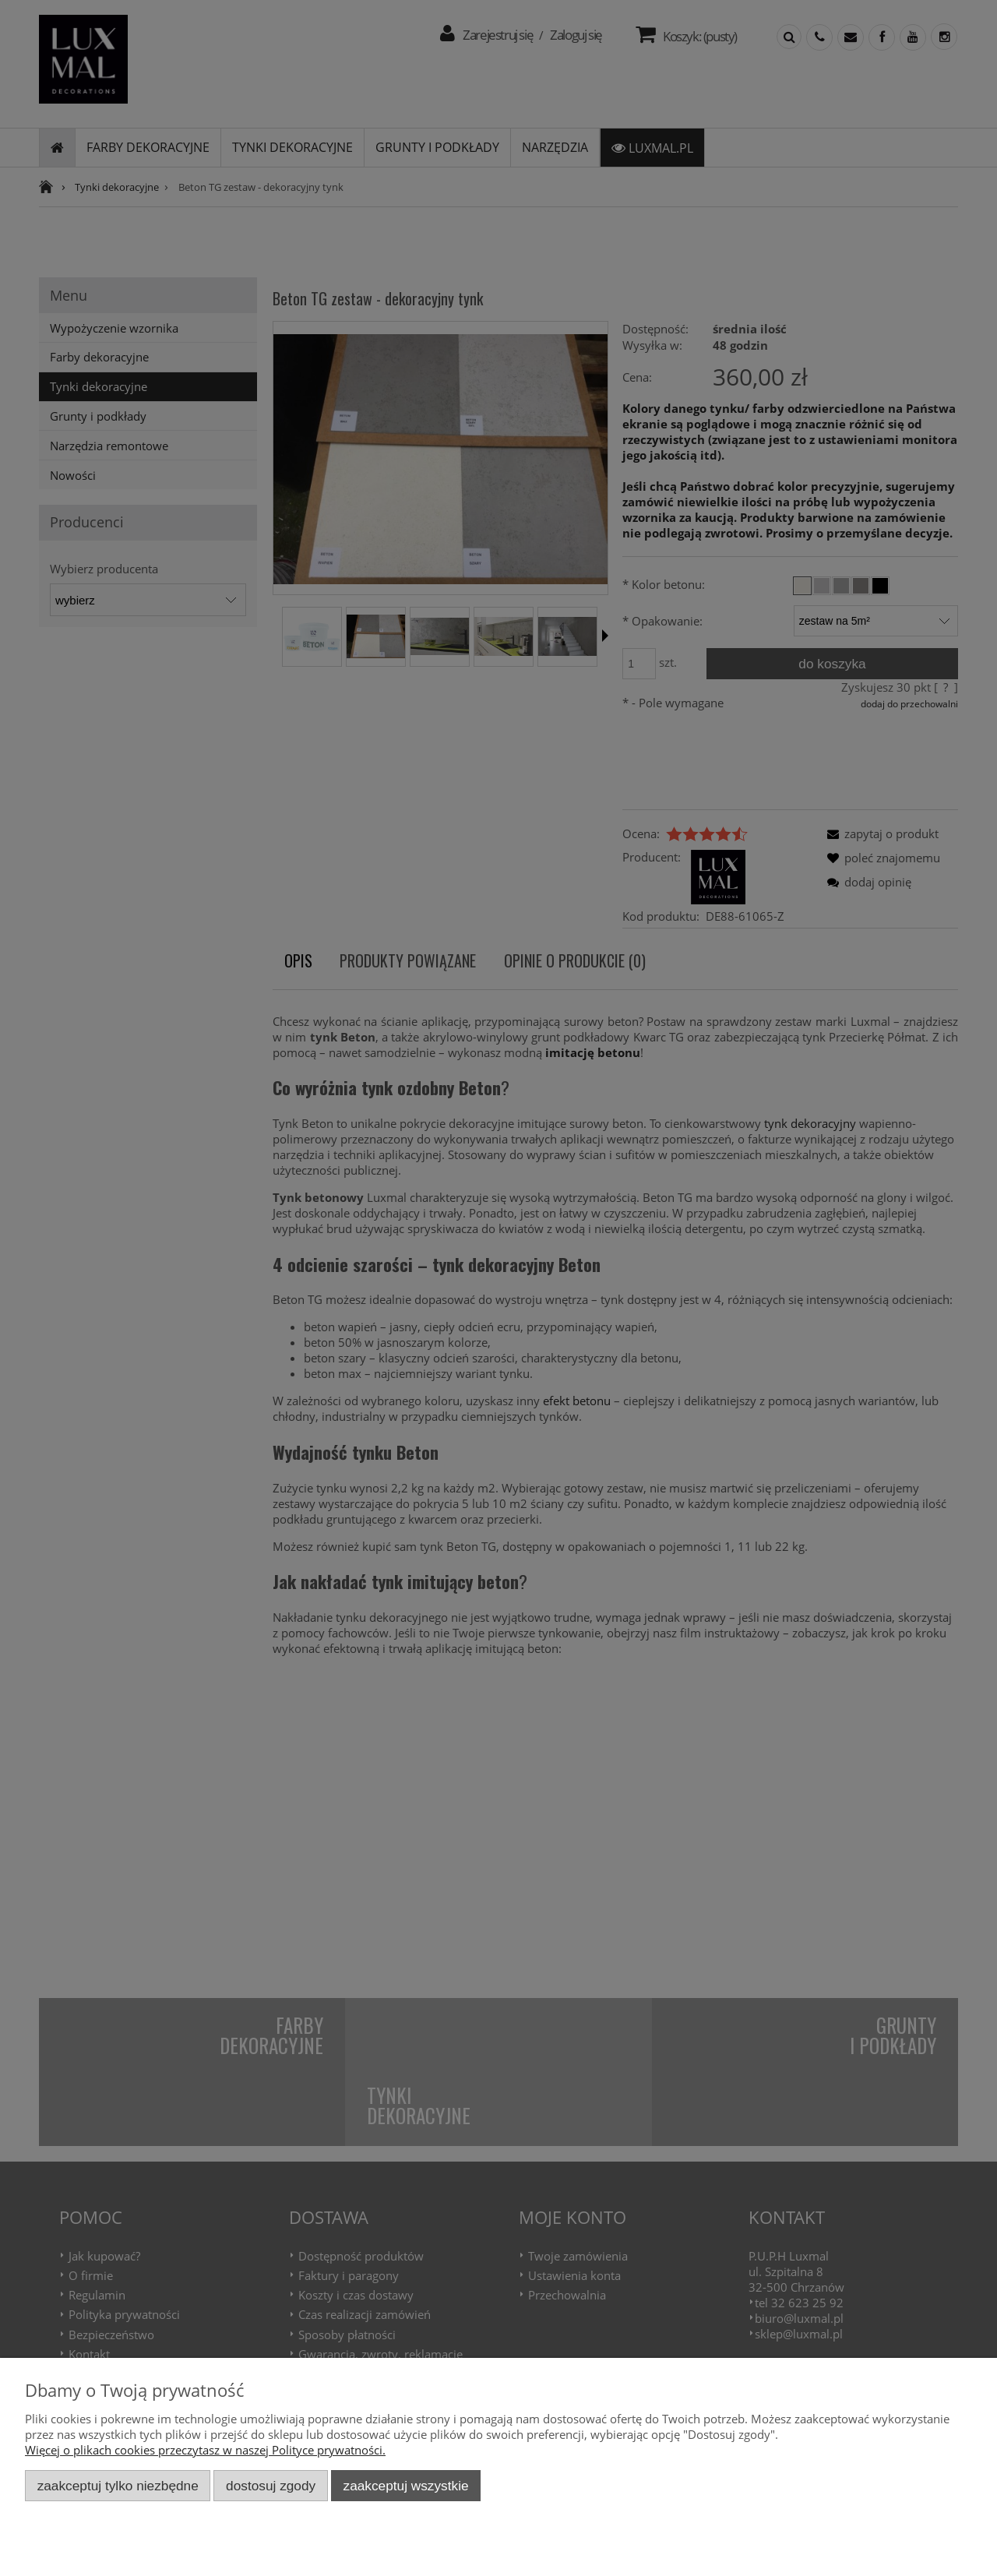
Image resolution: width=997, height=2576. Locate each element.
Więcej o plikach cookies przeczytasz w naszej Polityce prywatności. (205, 2450)
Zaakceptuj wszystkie (406, 2485)
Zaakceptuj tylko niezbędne (118, 2485)
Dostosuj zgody (270, 2485)
